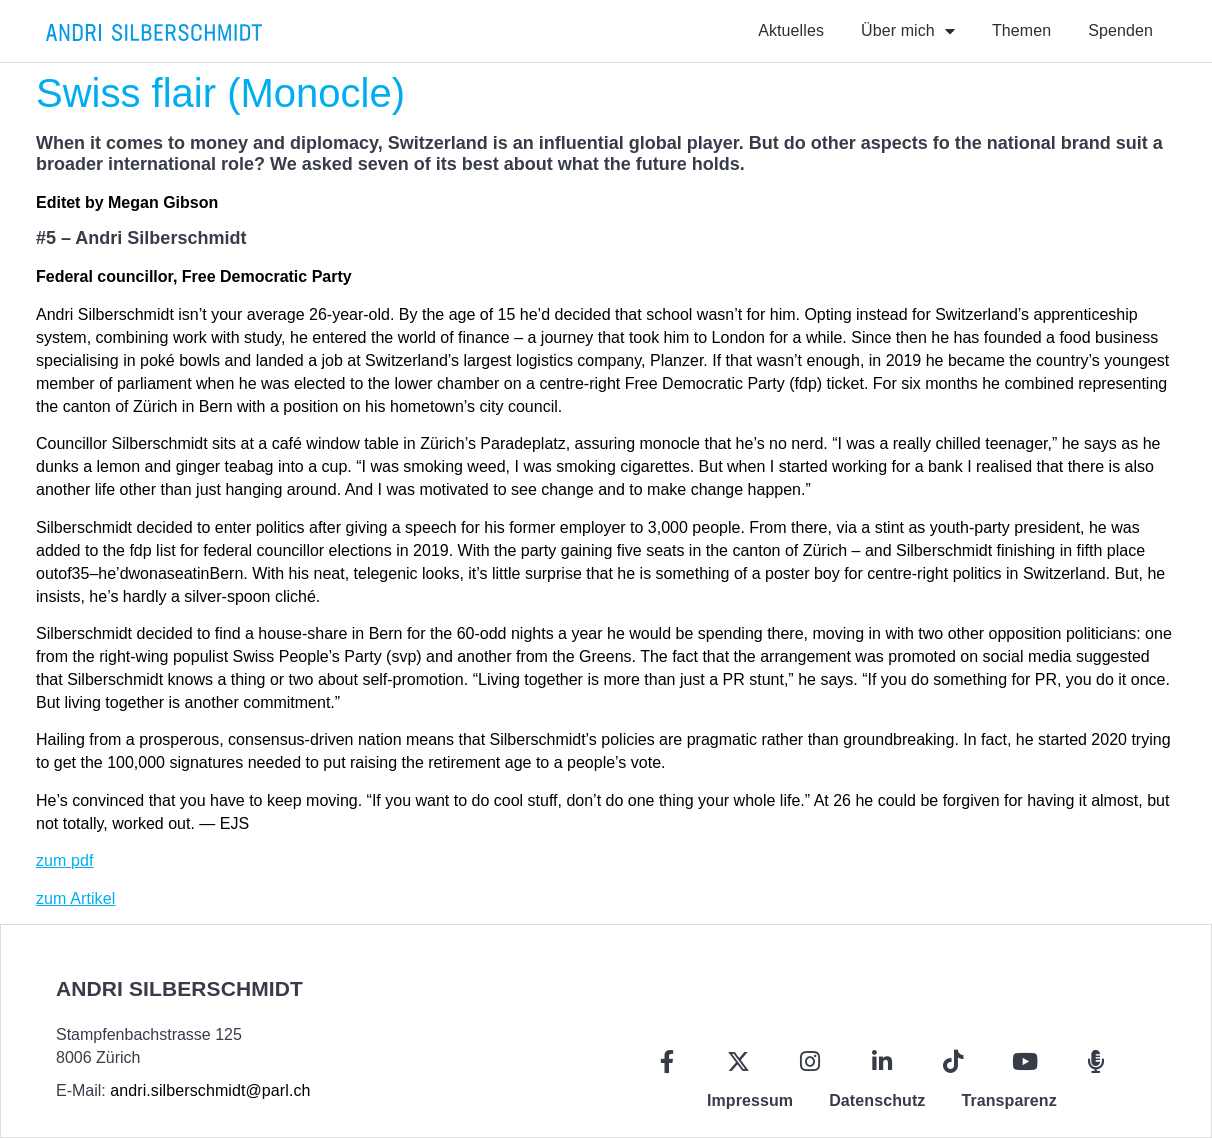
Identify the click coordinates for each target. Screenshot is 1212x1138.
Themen (1021, 30)
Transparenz (1008, 1100)
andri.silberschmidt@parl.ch (210, 1090)
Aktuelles (791, 30)
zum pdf (65, 860)
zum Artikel (75, 898)
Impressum (750, 1100)
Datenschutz (877, 1100)
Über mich (908, 31)
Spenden (1120, 30)
